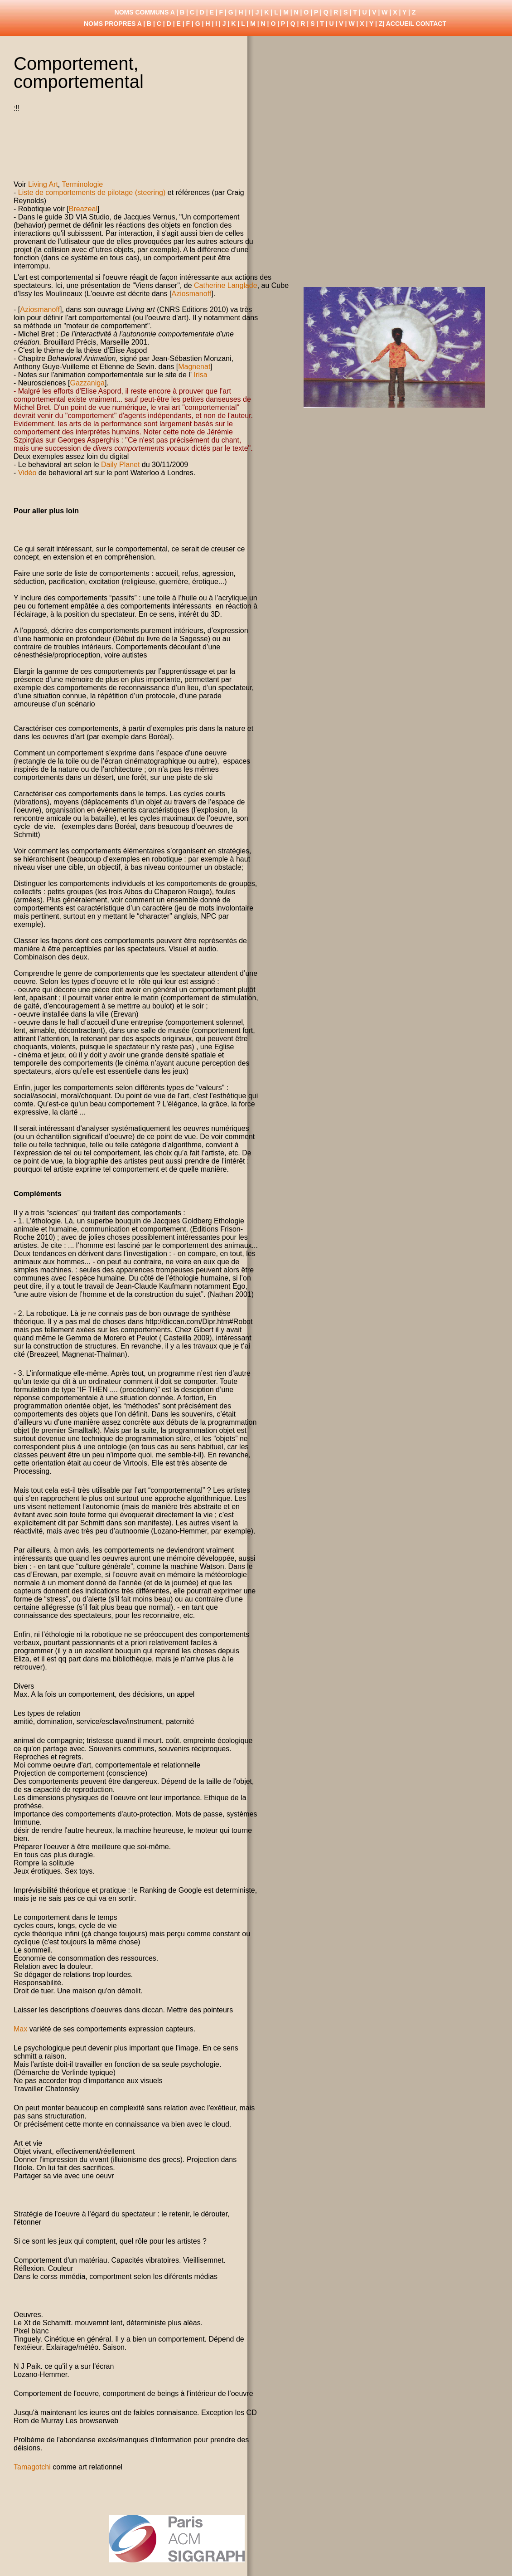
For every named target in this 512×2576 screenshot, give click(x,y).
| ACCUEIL (398, 23)
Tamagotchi (32, 2467)
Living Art (43, 184)
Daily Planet (120, 464)
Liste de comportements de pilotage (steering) (93, 192)
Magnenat (194, 366)
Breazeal (83, 209)
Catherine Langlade (225, 285)
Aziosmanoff (192, 293)
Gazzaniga (87, 383)
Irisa (200, 375)
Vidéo (27, 473)
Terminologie (82, 184)
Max (21, 2029)
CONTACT (431, 23)
